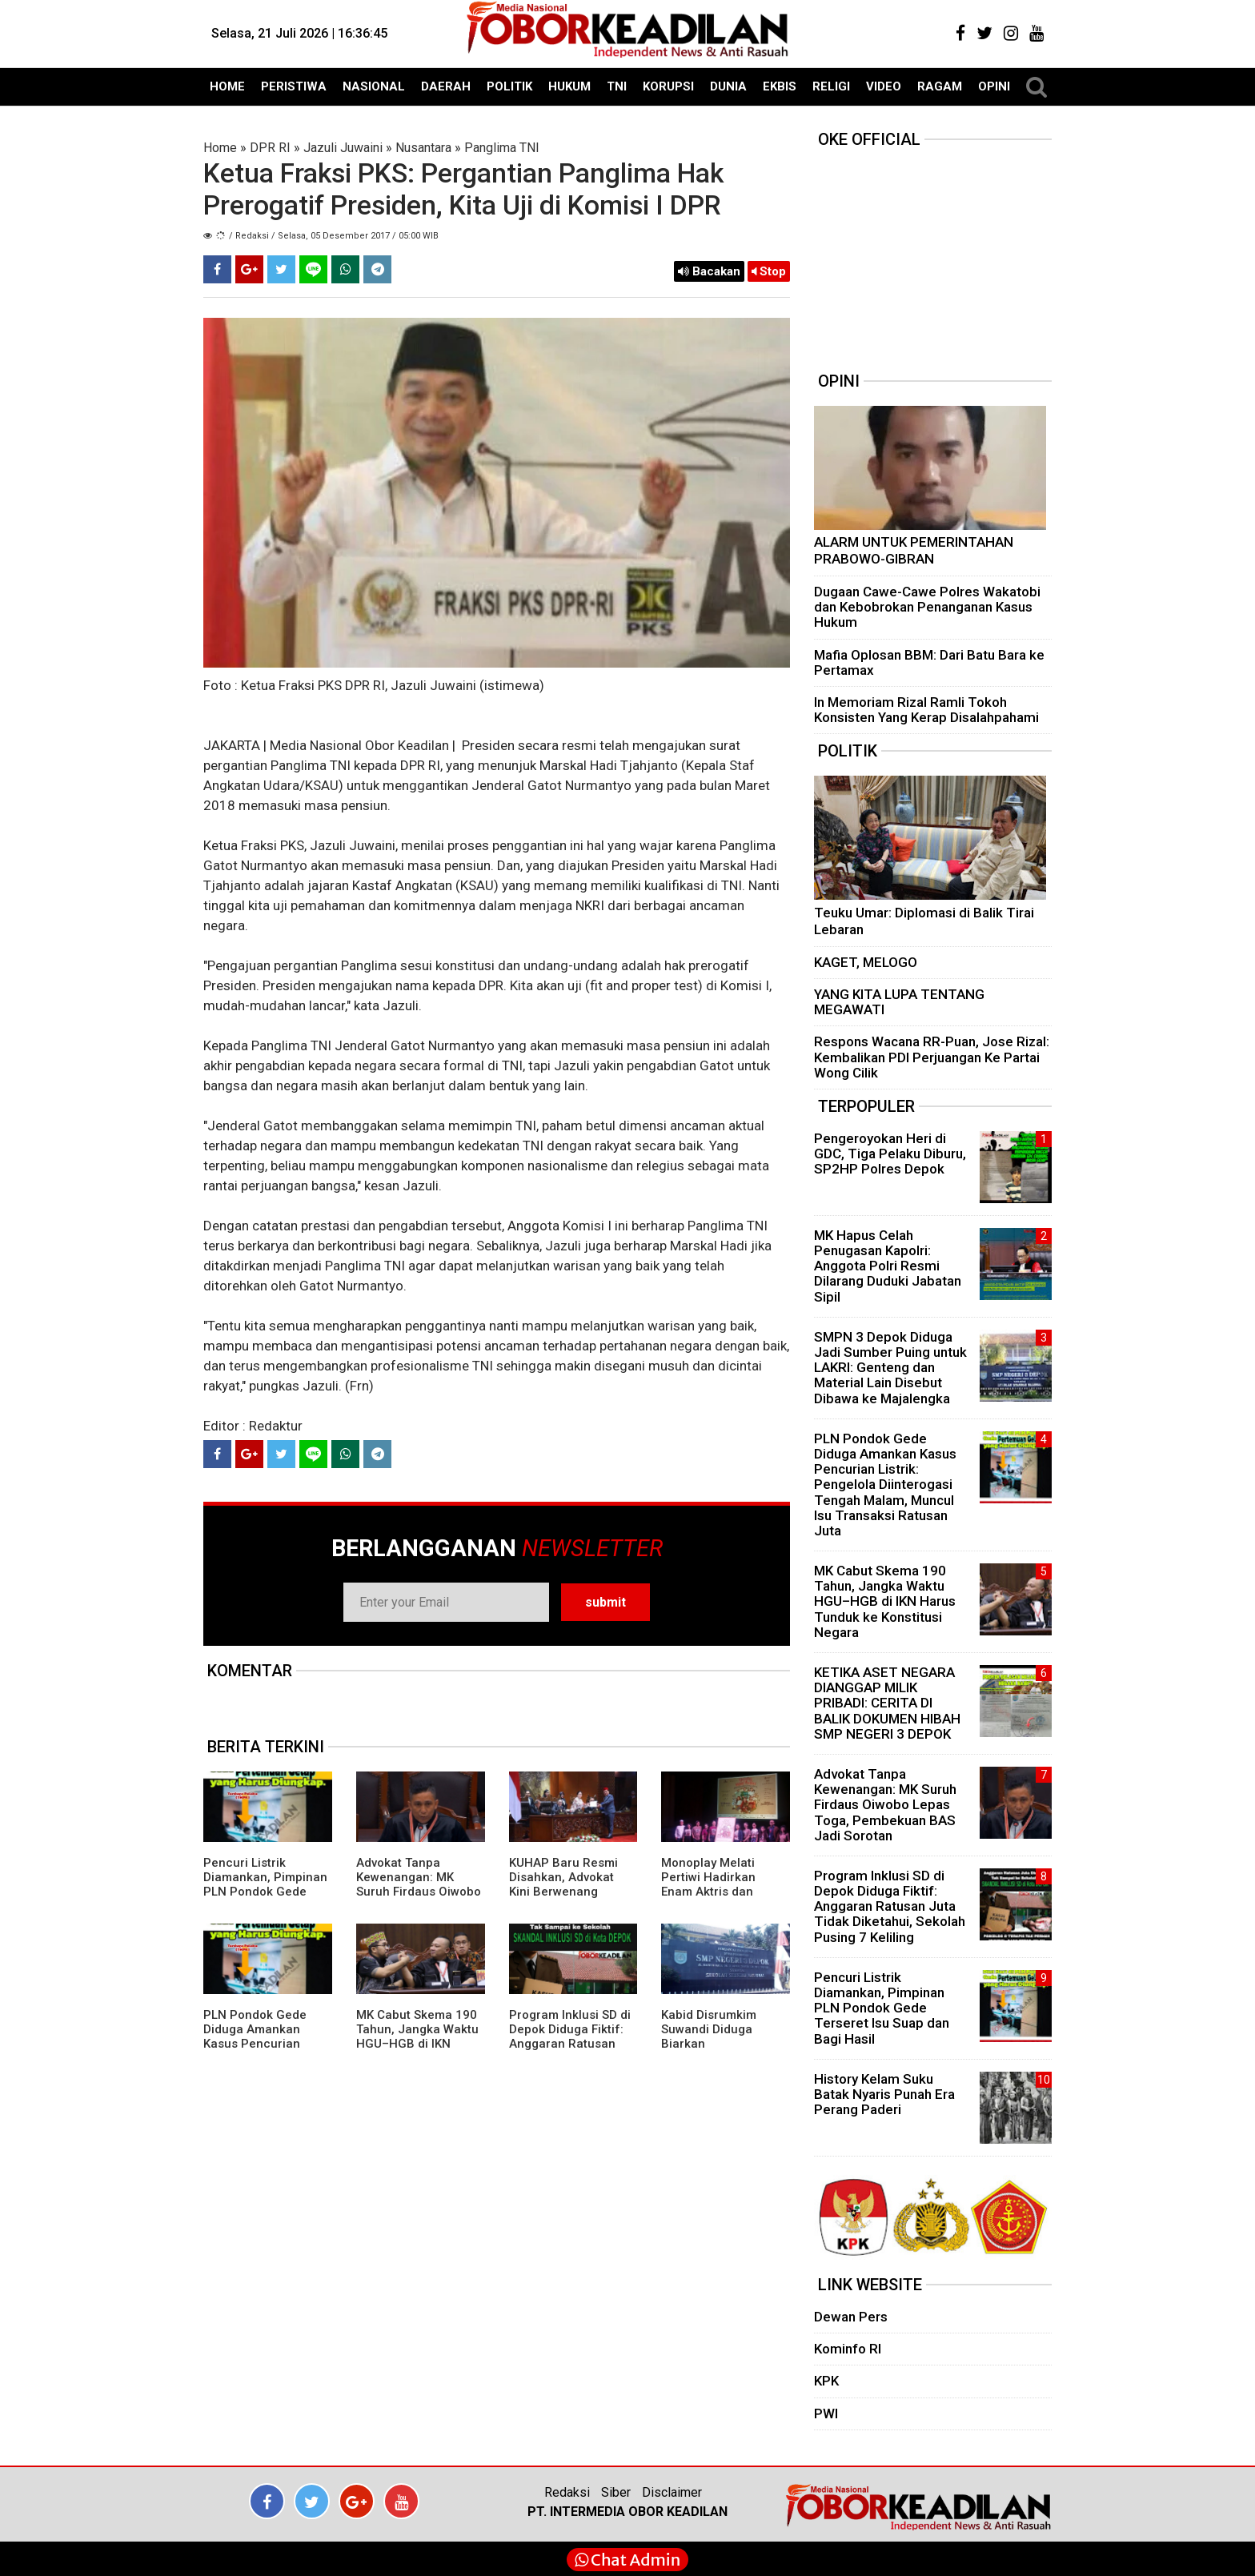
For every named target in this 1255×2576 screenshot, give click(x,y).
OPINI (994, 86)
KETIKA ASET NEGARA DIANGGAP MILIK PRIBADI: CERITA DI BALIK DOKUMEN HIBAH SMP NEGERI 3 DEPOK (887, 1703)
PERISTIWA (294, 86)
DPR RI (270, 147)
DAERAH (446, 86)
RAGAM (939, 86)
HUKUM (569, 86)
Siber (616, 2492)
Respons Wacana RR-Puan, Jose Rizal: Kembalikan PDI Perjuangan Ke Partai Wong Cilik (931, 1056)
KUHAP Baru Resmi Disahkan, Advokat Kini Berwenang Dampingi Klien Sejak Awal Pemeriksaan (568, 1892)
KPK (826, 2381)
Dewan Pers (851, 2317)
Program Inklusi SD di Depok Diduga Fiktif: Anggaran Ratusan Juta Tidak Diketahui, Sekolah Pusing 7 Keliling (570, 2051)
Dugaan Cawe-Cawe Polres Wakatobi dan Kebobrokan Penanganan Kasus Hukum (927, 607)
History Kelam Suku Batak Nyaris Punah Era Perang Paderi (884, 2094)
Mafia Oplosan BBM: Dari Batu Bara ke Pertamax (929, 662)
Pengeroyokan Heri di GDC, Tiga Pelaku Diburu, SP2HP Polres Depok (890, 1153)
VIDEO (883, 86)
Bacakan (709, 271)
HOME (227, 86)
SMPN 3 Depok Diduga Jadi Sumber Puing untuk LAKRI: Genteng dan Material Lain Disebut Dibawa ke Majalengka (890, 1367)
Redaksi (567, 2492)
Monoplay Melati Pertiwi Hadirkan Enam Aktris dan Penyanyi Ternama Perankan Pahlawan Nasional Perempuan (721, 1899)
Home (220, 147)
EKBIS (779, 86)
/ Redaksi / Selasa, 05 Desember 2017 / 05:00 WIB (334, 236)
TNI (617, 86)
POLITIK (509, 86)
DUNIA (728, 86)
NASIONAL (374, 86)
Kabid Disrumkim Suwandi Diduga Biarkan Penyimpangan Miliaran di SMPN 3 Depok (715, 2051)
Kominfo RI (847, 2349)
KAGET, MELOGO (865, 962)
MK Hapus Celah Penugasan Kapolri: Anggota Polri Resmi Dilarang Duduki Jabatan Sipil (887, 1266)
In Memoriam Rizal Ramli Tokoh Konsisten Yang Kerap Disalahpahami (926, 709)
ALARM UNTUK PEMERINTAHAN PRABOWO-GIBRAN (913, 551)
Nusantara (423, 147)
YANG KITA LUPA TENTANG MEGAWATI (899, 1001)
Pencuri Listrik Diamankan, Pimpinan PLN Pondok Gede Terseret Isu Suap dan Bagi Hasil (265, 1892)
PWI (826, 2413)
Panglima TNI (501, 147)
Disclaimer (672, 2492)
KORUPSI (668, 86)
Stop (769, 271)
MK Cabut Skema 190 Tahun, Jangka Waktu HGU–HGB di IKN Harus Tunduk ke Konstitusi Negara (417, 2044)
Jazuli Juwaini (343, 147)
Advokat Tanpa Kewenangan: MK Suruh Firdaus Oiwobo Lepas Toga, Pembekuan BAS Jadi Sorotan (418, 1899)
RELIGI (831, 86)
